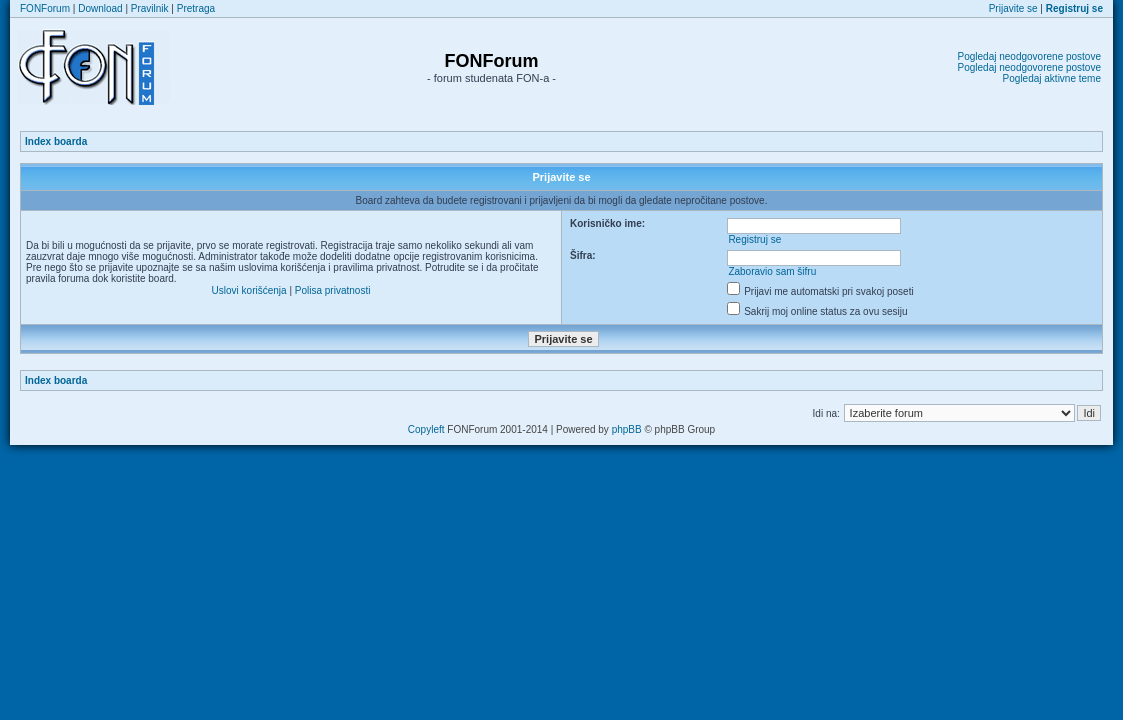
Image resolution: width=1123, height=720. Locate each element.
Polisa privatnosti (333, 290)
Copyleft (426, 429)
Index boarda (56, 141)
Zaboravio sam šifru (772, 271)
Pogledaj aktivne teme (1052, 78)
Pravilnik (150, 8)
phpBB (627, 429)
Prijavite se (1013, 8)
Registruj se (754, 239)
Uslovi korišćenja (249, 290)
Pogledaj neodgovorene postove (1029, 56)
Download (100, 8)
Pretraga (196, 8)
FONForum (45, 8)
